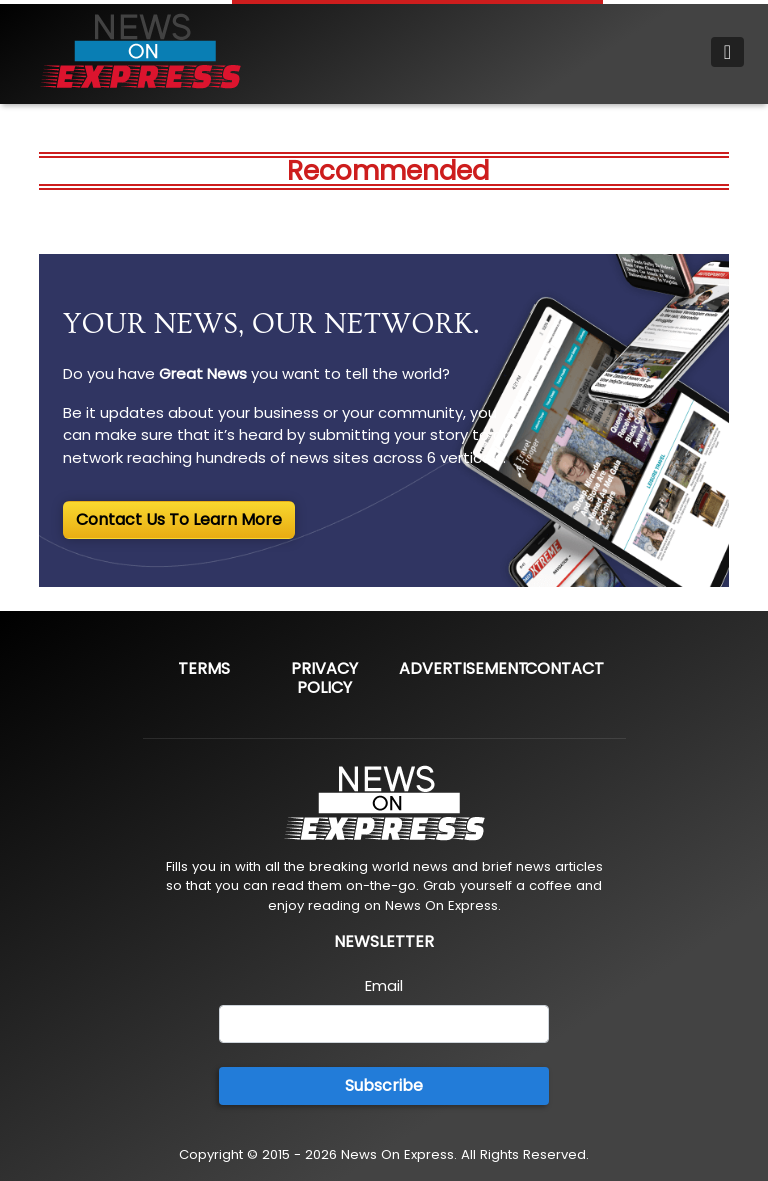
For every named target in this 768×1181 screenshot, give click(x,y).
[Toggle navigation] (727, 52)
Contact (564, 668)
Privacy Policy (324, 678)
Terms (204, 668)
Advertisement (463, 668)
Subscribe (384, 1085)
